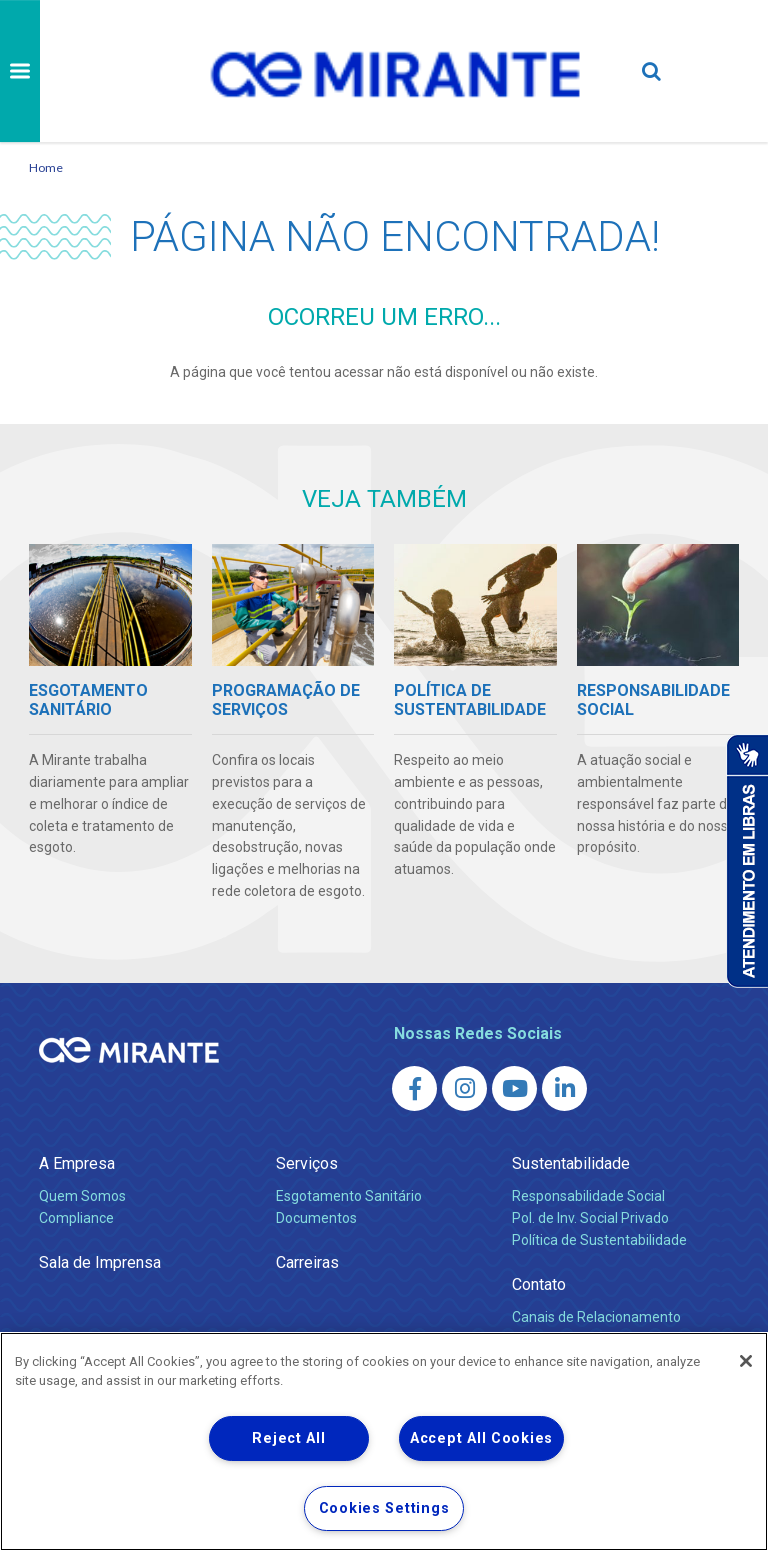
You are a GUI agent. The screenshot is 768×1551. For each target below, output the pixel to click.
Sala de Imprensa (100, 1262)
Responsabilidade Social (588, 1196)
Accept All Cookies (481, 1438)
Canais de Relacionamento (596, 1317)
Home (46, 167)
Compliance (76, 1218)
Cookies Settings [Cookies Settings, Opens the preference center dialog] (384, 1508)
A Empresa (77, 1163)
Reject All (288, 1438)
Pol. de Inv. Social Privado (590, 1218)
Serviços (307, 1163)
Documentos (316, 1218)
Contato (539, 1284)
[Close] (746, 1361)
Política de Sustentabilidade (599, 1240)
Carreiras (307, 1262)
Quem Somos (82, 1196)
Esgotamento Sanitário (349, 1196)
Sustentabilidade (571, 1163)
